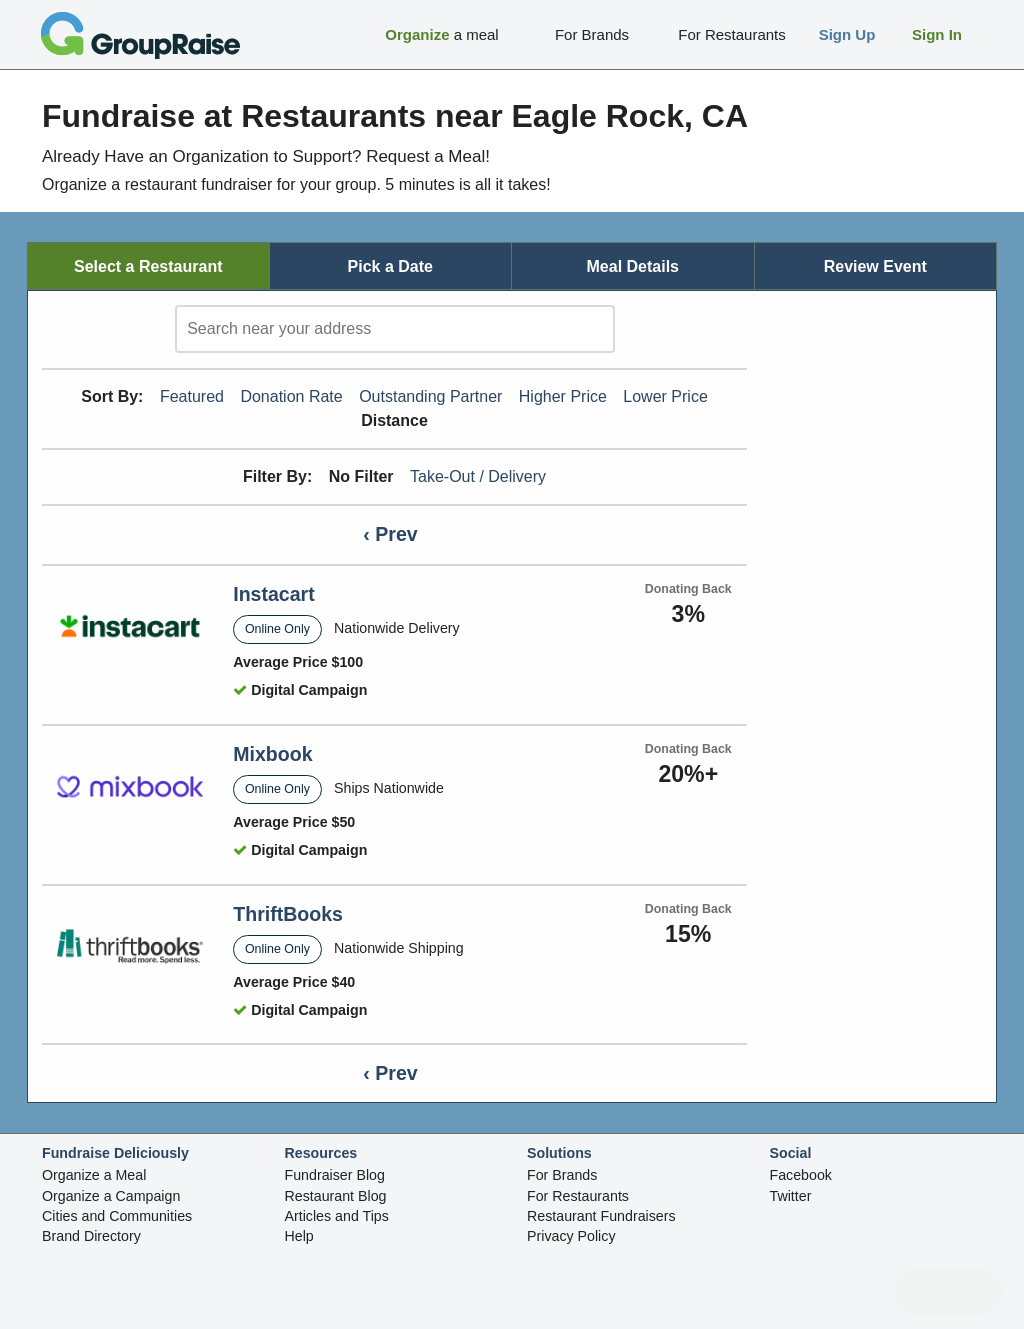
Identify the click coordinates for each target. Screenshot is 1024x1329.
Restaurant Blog (336, 1196)
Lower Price (665, 396)
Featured (192, 396)
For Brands (562, 1175)
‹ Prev (390, 534)
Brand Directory (91, 1236)
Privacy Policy (571, 1236)
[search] (395, 329)
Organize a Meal (94, 1175)
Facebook (801, 1175)
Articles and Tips (337, 1216)
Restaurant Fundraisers (601, 1216)
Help (299, 1236)
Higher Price (563, 396)
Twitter (791, 1196)
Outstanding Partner (430, 396)
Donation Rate (291, 396)
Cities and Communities (117, 1216)
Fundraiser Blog (335, 1175)
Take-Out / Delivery (478, 476)
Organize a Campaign (111, 1196)
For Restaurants (578, 1196)
